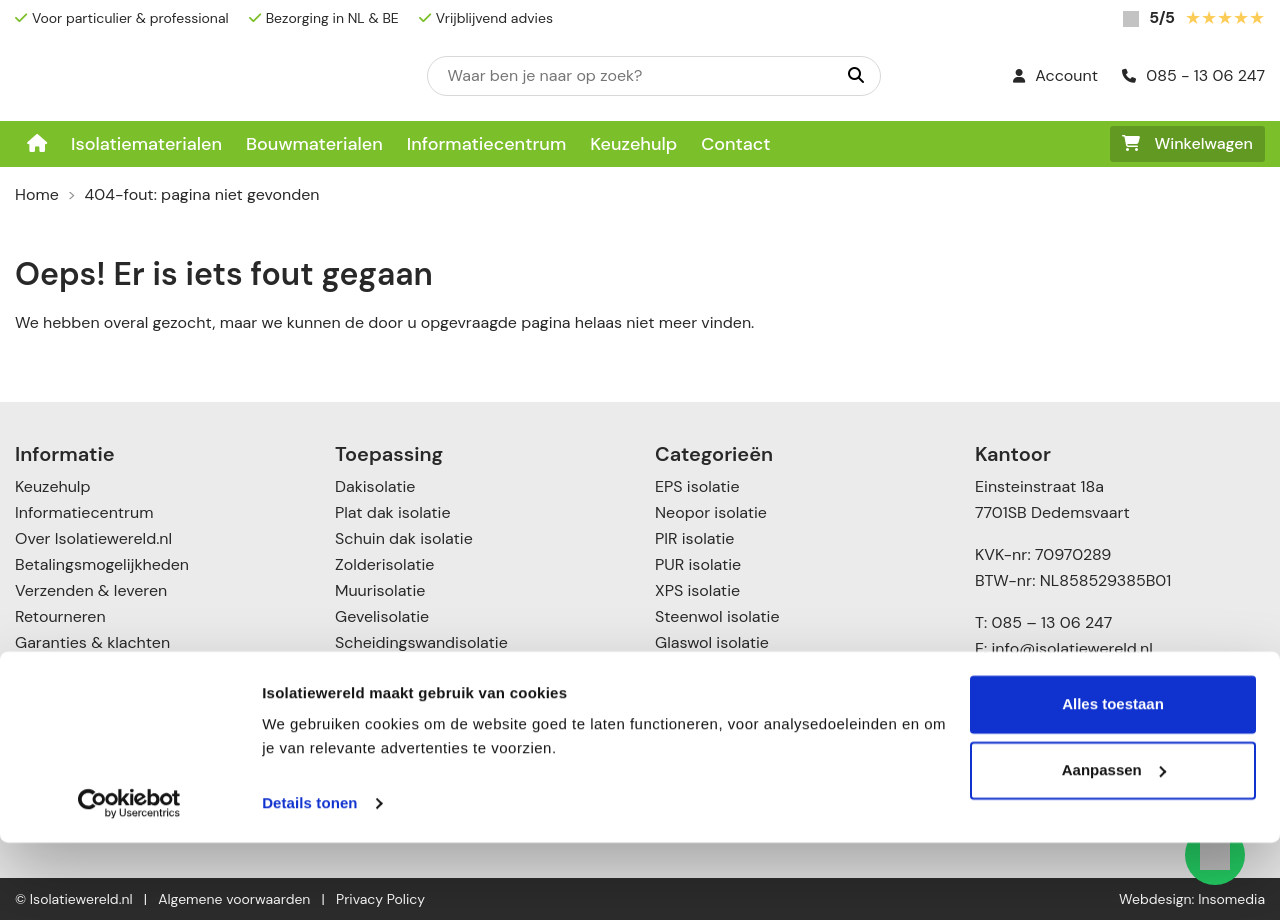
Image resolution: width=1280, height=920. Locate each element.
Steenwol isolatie (717, 616)
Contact (735, 144)
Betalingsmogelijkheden (102, 564)
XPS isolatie (697, 590)
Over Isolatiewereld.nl (93, 538)
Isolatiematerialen (146, 144)
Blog (30, 668)
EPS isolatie (697, 486)
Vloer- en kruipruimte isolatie (443, 720)
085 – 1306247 (1044, 716)
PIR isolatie (694, 538)
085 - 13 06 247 (1193, 75)
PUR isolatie (698, 564)
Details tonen (309, 880)
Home (37, 194)
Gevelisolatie (382, 616)
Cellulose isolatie (717, 694)
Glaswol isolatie (712, 642)
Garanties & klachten (92, 642)
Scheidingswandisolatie (421, 642)
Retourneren (60, 616)
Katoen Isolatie (709, 668)
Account (1055, 75)
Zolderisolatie (384, 564)
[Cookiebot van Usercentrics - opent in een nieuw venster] (129, 881)
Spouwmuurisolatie (405, 668)
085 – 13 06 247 (1051, 622)
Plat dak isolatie (393, 512)
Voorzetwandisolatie (409, 694)
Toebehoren (699, 720)
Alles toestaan (1113, 781)
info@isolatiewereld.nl (1072, 648)
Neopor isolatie (711, 512)
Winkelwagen (1187, 143)
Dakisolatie (375, 486)
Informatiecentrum (487, 144)
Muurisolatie (380, 590)
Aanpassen (1114, 846)
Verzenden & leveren (91, 590)
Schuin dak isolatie (404, 538)
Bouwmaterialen (314, 144)
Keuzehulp (633, 144)
